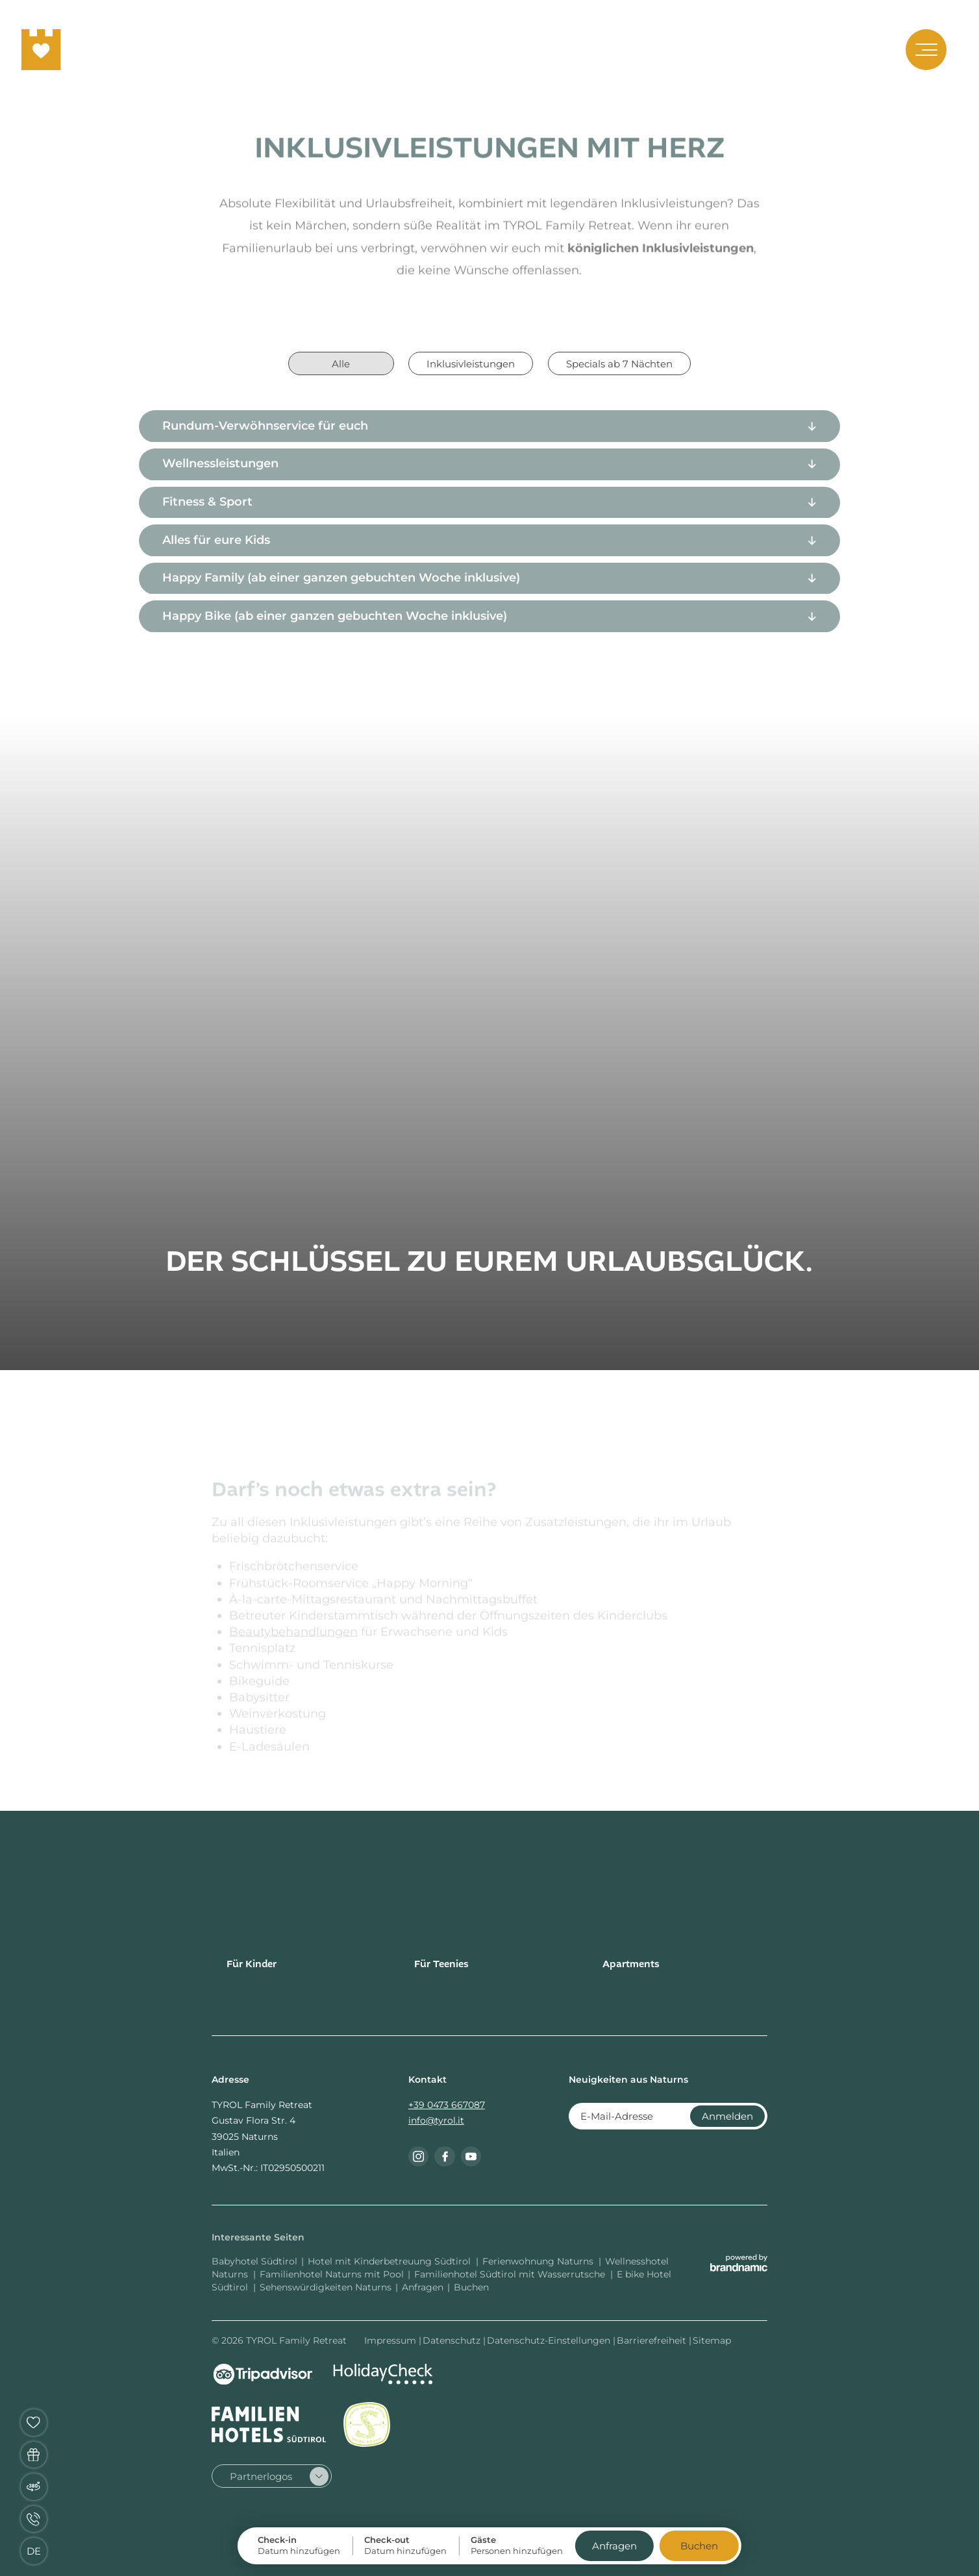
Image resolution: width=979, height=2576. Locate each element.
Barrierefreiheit (653, 2340)
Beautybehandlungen (293, 1637)
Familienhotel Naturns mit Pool (332, 2274)
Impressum (391, 2340)
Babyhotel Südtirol (254, 2261)
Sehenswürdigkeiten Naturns (325, 2287)
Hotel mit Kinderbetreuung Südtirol (390, 2261)
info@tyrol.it (436, 2120)
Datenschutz (453, 2340)
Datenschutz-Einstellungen (550, 2340)
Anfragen (422, 2287)
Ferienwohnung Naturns (539, 2261)
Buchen (471, 2287)
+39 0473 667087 (446, 2105)
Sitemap (712, 2340)
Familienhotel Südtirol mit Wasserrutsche (511, 2274)
